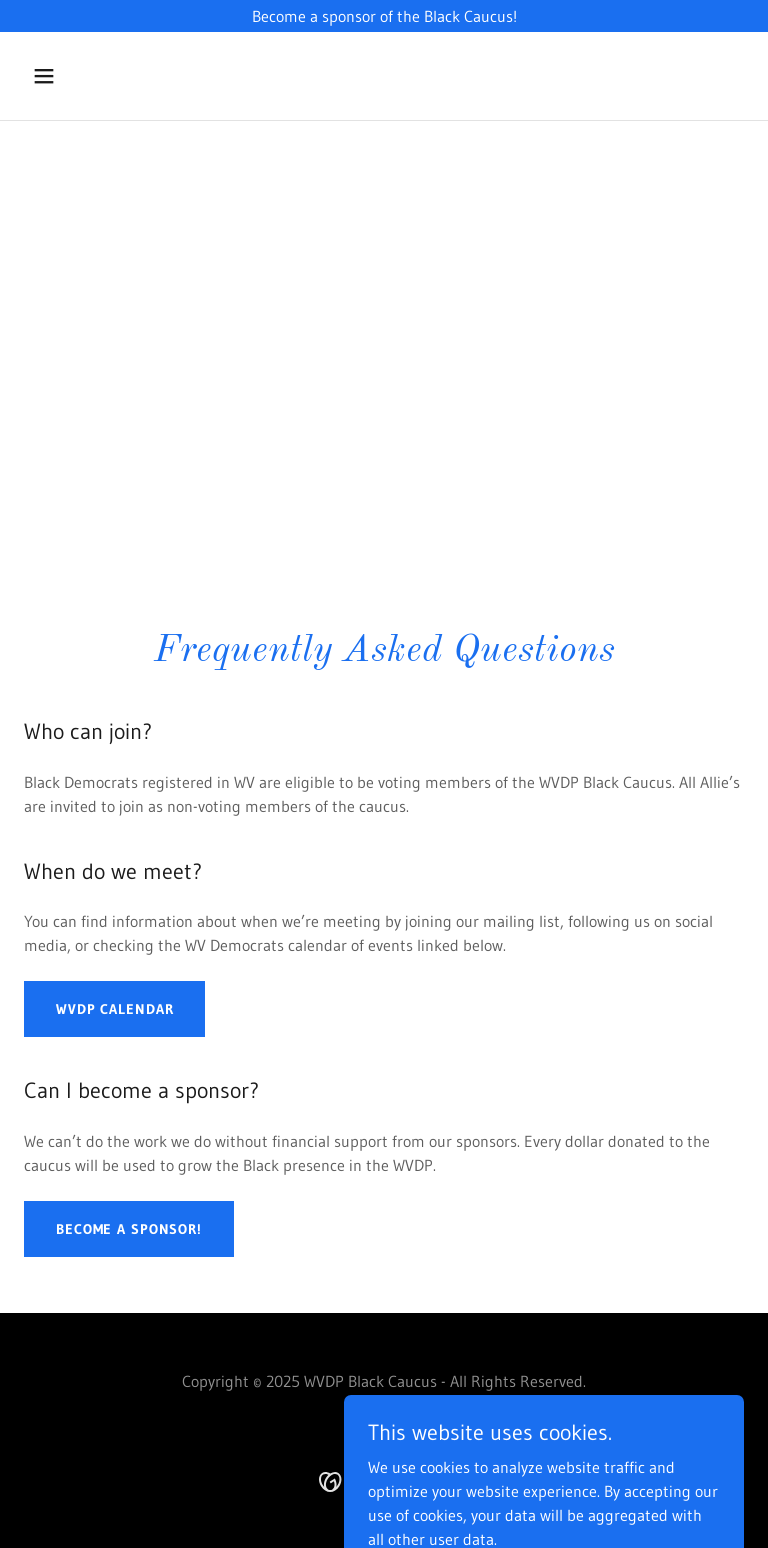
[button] (78, 76)
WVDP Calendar (114, 1009)
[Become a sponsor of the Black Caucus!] (384, 16)
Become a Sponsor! (129, 1229)
